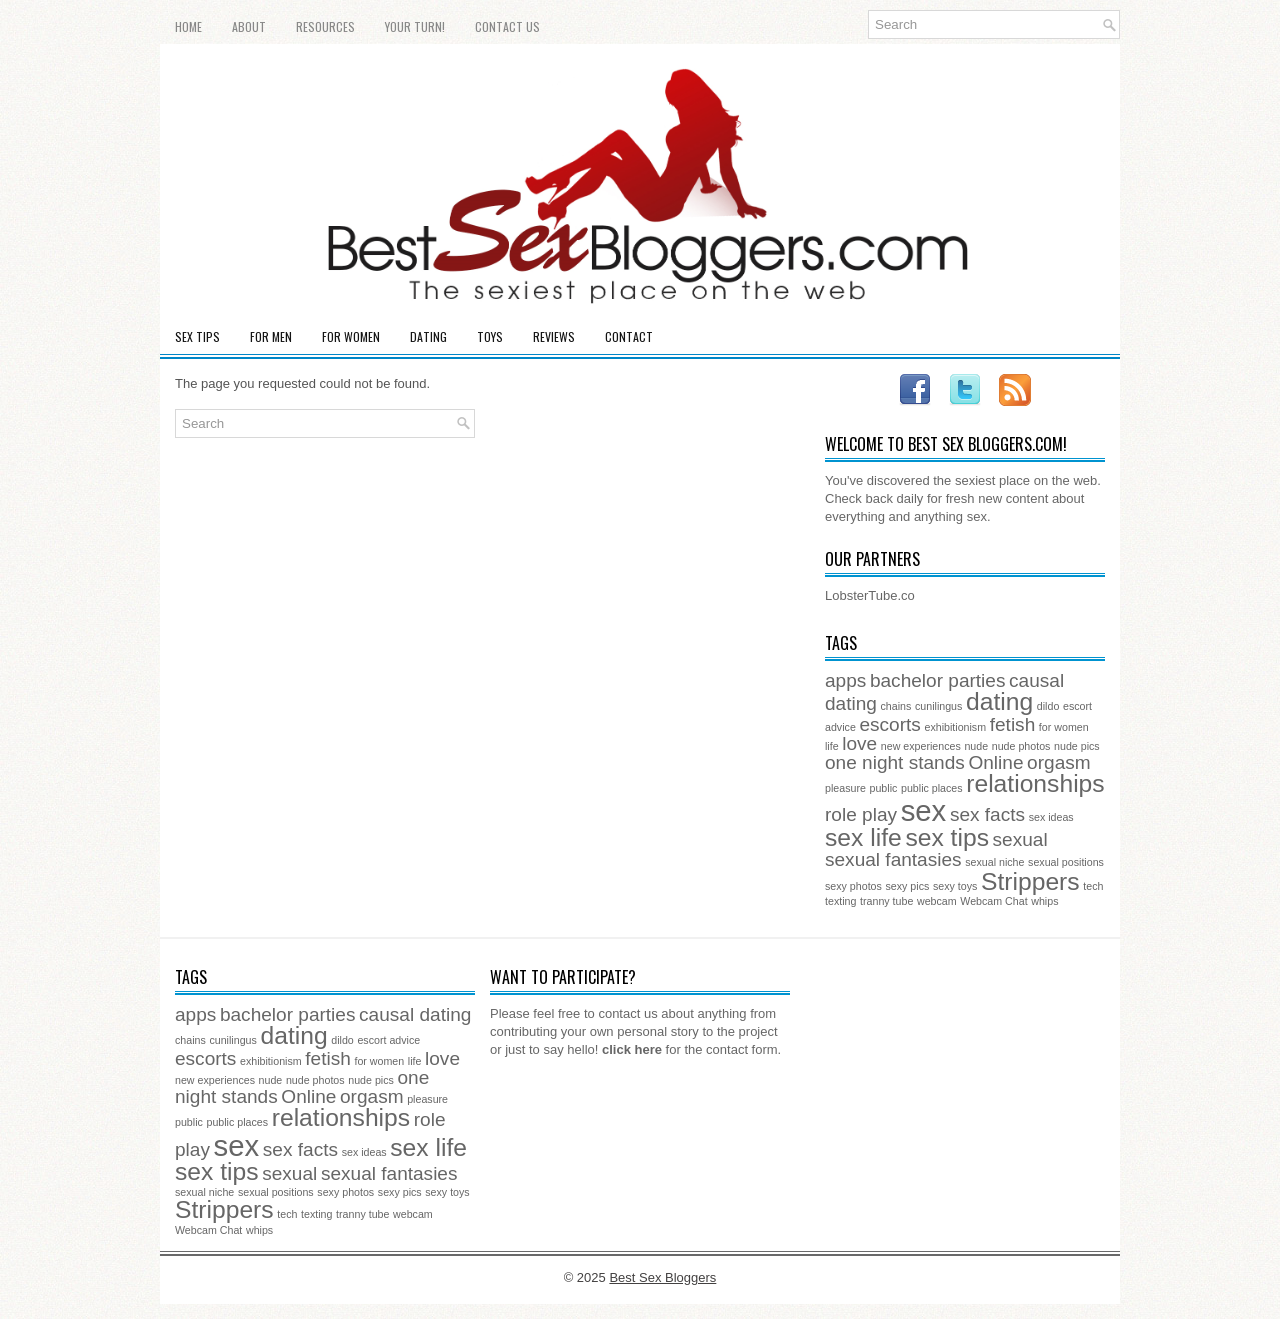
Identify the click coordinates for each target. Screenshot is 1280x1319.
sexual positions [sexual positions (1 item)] (1066, 862)
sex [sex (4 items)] (924, 810)
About (249, 26)
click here (632, 1049)
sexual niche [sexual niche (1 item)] (994, 862)
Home (188, 26)
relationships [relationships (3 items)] (1035, 783)
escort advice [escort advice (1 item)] (388, 1040)
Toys (490, 336)
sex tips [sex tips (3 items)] (947, 837)
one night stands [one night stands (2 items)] (895, 762)
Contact (629, 336)
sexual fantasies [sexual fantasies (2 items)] (893, 859)
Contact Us (507, 26)
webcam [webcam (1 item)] (937, 901)
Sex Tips (197, 336)
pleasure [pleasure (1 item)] (845, 788)
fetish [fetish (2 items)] (1013, 724)
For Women (351, 336)
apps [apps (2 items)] (845, 680)
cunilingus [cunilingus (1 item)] (938, 706)
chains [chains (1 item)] (896, 706)
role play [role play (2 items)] (861, 814)
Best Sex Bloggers (662, 1277)
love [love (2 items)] (859, 743)
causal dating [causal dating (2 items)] (415, 1014)
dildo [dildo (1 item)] (1048, 706)
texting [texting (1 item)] (840, 901)
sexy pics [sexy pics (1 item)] (908, 886)
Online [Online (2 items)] (995, 762)
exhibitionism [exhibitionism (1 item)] (955, 727)
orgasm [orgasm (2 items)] (1059, 762)
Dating (428, 336)
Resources (325, 26)
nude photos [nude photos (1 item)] (1021, 746)
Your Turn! (415, 26)
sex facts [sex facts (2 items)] (987, 814)
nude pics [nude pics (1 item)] (1077, 746)
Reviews (554, 336)
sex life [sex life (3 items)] (863, 837)
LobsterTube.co (870, 595)
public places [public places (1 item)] (932, 788)
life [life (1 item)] (832, 746)
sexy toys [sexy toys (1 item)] (955, 886)
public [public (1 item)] (884, 788)
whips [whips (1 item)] (1044, 901)
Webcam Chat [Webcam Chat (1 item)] (993, 901)
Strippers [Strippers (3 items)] (1030, 881)
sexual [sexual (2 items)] (1020, 839)
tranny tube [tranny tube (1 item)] (886, 901)
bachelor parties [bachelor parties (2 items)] (938, 680)
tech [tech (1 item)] (1093, 886)
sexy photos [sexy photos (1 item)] (853, 886)
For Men (271, 336)
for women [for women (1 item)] (1064, 727)
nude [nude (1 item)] (976, 746)
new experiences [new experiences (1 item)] (921, 746)
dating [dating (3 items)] (999, 701)
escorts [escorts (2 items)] (889, 724)
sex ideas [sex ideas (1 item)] (1051, 817)
